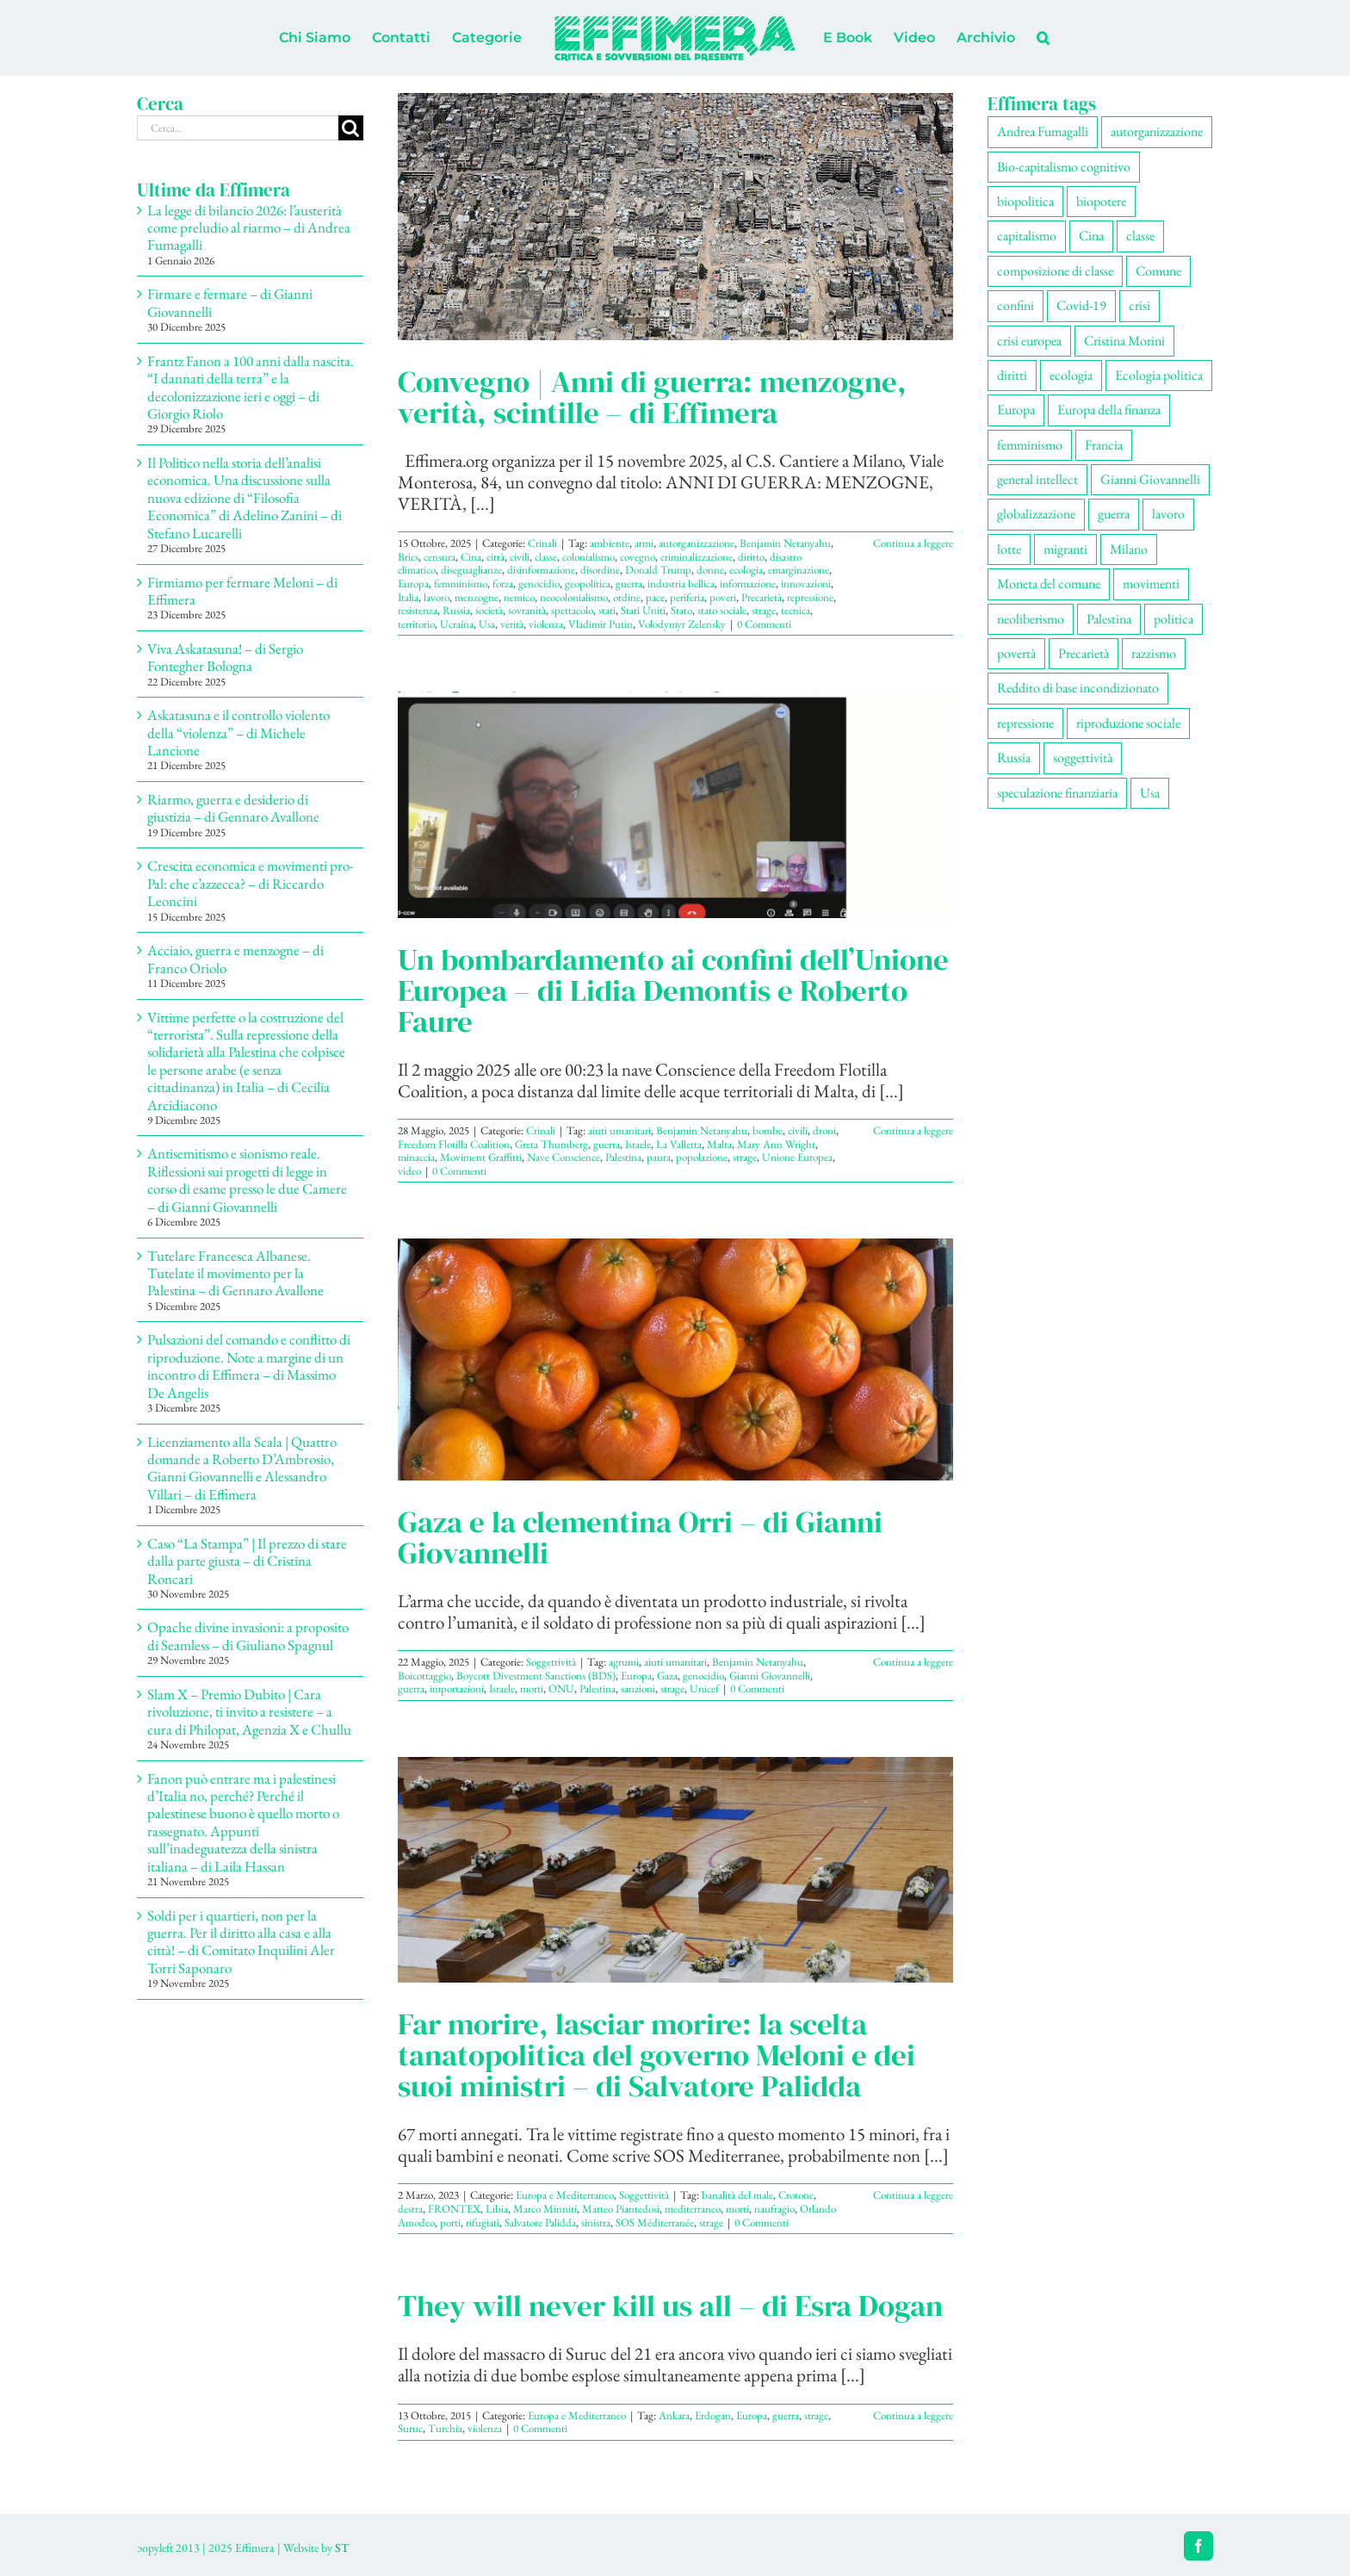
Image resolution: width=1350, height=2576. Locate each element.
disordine (600, 569)
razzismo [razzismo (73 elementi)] (1153, 653)
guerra (629, 583)
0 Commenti (764, 624)
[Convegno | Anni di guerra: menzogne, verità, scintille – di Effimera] (675, 216)
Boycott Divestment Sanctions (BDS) (536, 1675)
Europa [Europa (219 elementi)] (1016, 409)
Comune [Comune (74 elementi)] (1158, 271)
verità (511, 624)
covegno (637, 556)
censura (439, 556)
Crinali (542, 543)
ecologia (746, 569)
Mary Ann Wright (776, 1144)
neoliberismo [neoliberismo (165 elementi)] (1030, 619)
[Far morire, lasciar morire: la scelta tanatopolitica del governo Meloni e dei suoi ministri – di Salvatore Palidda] (675, 1870)
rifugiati (482, 2222)
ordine (627, 597)
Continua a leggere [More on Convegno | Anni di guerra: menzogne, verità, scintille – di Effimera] (913, 543)
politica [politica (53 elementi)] (1173, 619)
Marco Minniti (545, 2208)
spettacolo (572, 610)
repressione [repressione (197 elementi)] (1025, 723)
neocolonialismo (574, 597)
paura (659, 1157)
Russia (456, 610)
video (409, 1171)
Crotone (796, 2195)
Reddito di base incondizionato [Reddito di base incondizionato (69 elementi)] (1078, 688)
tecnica (795, 610)
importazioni (457, 1688)
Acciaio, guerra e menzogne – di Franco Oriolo (235, 958)
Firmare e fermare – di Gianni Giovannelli (230, 302)
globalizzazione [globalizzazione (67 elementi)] (1036, 514)
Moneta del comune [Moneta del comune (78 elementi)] (1048, 583)
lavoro (436, 597)
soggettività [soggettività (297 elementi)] (1082, 757)
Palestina (623, 1157)
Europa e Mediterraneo (565, 2195)
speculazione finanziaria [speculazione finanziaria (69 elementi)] (1057, 793)
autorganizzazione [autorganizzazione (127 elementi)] (1157, 131)
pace (655, 597)
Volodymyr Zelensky (682, 624)
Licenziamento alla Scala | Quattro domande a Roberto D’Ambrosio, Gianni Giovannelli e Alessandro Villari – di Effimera (242, 1468)
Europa (413, 583)
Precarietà (761, 597)
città (495, 556)
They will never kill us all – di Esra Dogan (670, 2305)
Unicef (704, 1688)
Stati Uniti (643, 610)
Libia (497, 2208)
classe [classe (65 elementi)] (1140, 236)
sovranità (527, 610)
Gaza (667, 1675)
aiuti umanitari (619, 1130)
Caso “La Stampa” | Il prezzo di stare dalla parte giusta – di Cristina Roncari (247, 1561)
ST (342, 2547)
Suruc (410, 2428)
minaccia (416, 1157)
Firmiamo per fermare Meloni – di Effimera (242, 591)
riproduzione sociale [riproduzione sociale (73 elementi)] (1128, 723)
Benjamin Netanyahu (785, 543)
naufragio (774, 2208)
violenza (546, 624)
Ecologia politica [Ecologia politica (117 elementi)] (1159, 375)
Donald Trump (658, 569)
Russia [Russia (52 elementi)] (1014, 757)
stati (607, 610)
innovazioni (806, 583)
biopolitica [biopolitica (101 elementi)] (1025, 201)
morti (531, 1688)
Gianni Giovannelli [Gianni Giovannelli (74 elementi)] (1150, 479)
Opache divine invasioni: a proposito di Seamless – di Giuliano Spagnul (248, 1635)
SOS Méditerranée (655, 2222)
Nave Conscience (563, 1157)
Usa (487, 624)
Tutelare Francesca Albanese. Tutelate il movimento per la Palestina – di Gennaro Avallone (235, 1273)
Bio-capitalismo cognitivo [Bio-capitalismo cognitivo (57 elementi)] (1063, 167)
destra (410, 2208)
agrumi (624, 1661)
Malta (719, 1144)
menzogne (477, 597)
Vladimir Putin (600, 624)
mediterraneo (693, 2208)
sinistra (595, 2222)
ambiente (609, 543)
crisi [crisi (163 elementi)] (1139, 305)
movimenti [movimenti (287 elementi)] (1151, 583)
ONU (561, 1688)
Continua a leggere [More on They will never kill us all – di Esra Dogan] (913, 2415)
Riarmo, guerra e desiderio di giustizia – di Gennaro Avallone (233, 808)
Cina (471, 556)
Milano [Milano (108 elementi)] (1129, 549)
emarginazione (798, 569)
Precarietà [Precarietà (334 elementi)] (1083, 653)
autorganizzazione (696, 543)
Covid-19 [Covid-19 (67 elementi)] (1081, 305)
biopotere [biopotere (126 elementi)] (1101, 201)
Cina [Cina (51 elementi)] (1091, 236)
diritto (751, 556)
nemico (519, 597)
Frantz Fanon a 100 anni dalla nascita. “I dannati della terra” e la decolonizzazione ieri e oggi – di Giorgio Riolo (250, 387)
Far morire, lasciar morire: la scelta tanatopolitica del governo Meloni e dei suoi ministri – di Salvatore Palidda (656, 2055)
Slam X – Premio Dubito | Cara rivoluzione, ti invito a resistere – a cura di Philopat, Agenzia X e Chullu (249, 1712)
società (489, 610)
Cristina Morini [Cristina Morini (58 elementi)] (1124, 341)
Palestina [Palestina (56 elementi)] (1109, 619)
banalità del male (737, 2195)
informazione (748, 583)
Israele (638, 1144)
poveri (722, 597)
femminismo (460, 583)
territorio (416, 624)
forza (502, 583)
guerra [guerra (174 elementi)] (1114, 514)
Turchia (445, 2428)
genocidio (539, 583)
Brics (408, 556)
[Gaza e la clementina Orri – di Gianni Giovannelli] (675, 1359)
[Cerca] (350, 127)
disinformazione (541, 569)
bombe (767, 1130)
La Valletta (679, 1144)
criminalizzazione (696, 556)
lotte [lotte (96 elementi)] (1009, 549)
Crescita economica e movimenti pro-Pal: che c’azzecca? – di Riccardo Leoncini (250, 883)
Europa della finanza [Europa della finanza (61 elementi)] (1109, 409)
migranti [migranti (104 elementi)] (1065, 549)
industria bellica (681, 583)
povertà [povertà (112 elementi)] (1016, 653)
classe (546, 556)
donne (710, 569)
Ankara (674, 2415)
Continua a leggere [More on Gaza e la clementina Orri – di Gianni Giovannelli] (913, 1661)
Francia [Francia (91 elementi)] (1104, 445)
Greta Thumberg (551, 1144)
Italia (408, 597)
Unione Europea (797, 1157)
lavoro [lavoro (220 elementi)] (1168, 514)
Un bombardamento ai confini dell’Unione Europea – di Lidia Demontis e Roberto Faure (673, 990)
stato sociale (721, 610)
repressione (810, 597)
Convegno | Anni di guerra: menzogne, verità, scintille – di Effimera (652, 397)
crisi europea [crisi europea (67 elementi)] (1029, 341)
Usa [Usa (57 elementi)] (1150, 793)
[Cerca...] (237, 127)
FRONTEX (454, 2208)
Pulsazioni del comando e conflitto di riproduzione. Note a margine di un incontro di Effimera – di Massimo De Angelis (248, 1365)
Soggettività (551, 1661)
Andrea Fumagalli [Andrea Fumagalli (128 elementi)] (1042, 131)
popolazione (702, 1157)
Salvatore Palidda (540, 2222)
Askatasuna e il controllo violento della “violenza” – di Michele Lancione (238, 732)
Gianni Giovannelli (769, 1675)
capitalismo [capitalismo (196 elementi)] (1026, 236)
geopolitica (587, 583)
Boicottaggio (424, 1675)
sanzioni (638, 1688)
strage (764, 610)
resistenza (417, 610)
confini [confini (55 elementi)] (1015, 305)
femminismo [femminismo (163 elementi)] (1029, 445)
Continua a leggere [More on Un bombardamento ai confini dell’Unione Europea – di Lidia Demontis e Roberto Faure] (913, 1130)
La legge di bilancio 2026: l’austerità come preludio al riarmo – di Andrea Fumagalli (248, 228)
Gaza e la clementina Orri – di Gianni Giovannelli (640, 1537)
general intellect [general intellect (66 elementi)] (1037, 479)
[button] (1043, 38)
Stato (681, 610)
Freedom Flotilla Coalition (454, 1144)
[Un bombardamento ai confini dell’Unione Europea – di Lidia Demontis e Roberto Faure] (675, 804)
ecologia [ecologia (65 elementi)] (1071, 375)
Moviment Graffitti (481, 1157)
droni (824, 1130)
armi (644, 543)
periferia (687, 597)
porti (450, 2222)
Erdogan (713, 2415)
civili (519, 556)
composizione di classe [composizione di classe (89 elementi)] (1055, 271)
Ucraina (457, 624)
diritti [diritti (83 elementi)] (1012, 375)
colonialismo (588, 556)
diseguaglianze (471, 569)
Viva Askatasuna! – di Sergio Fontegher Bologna (225, 657)
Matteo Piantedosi (621, 2208)
